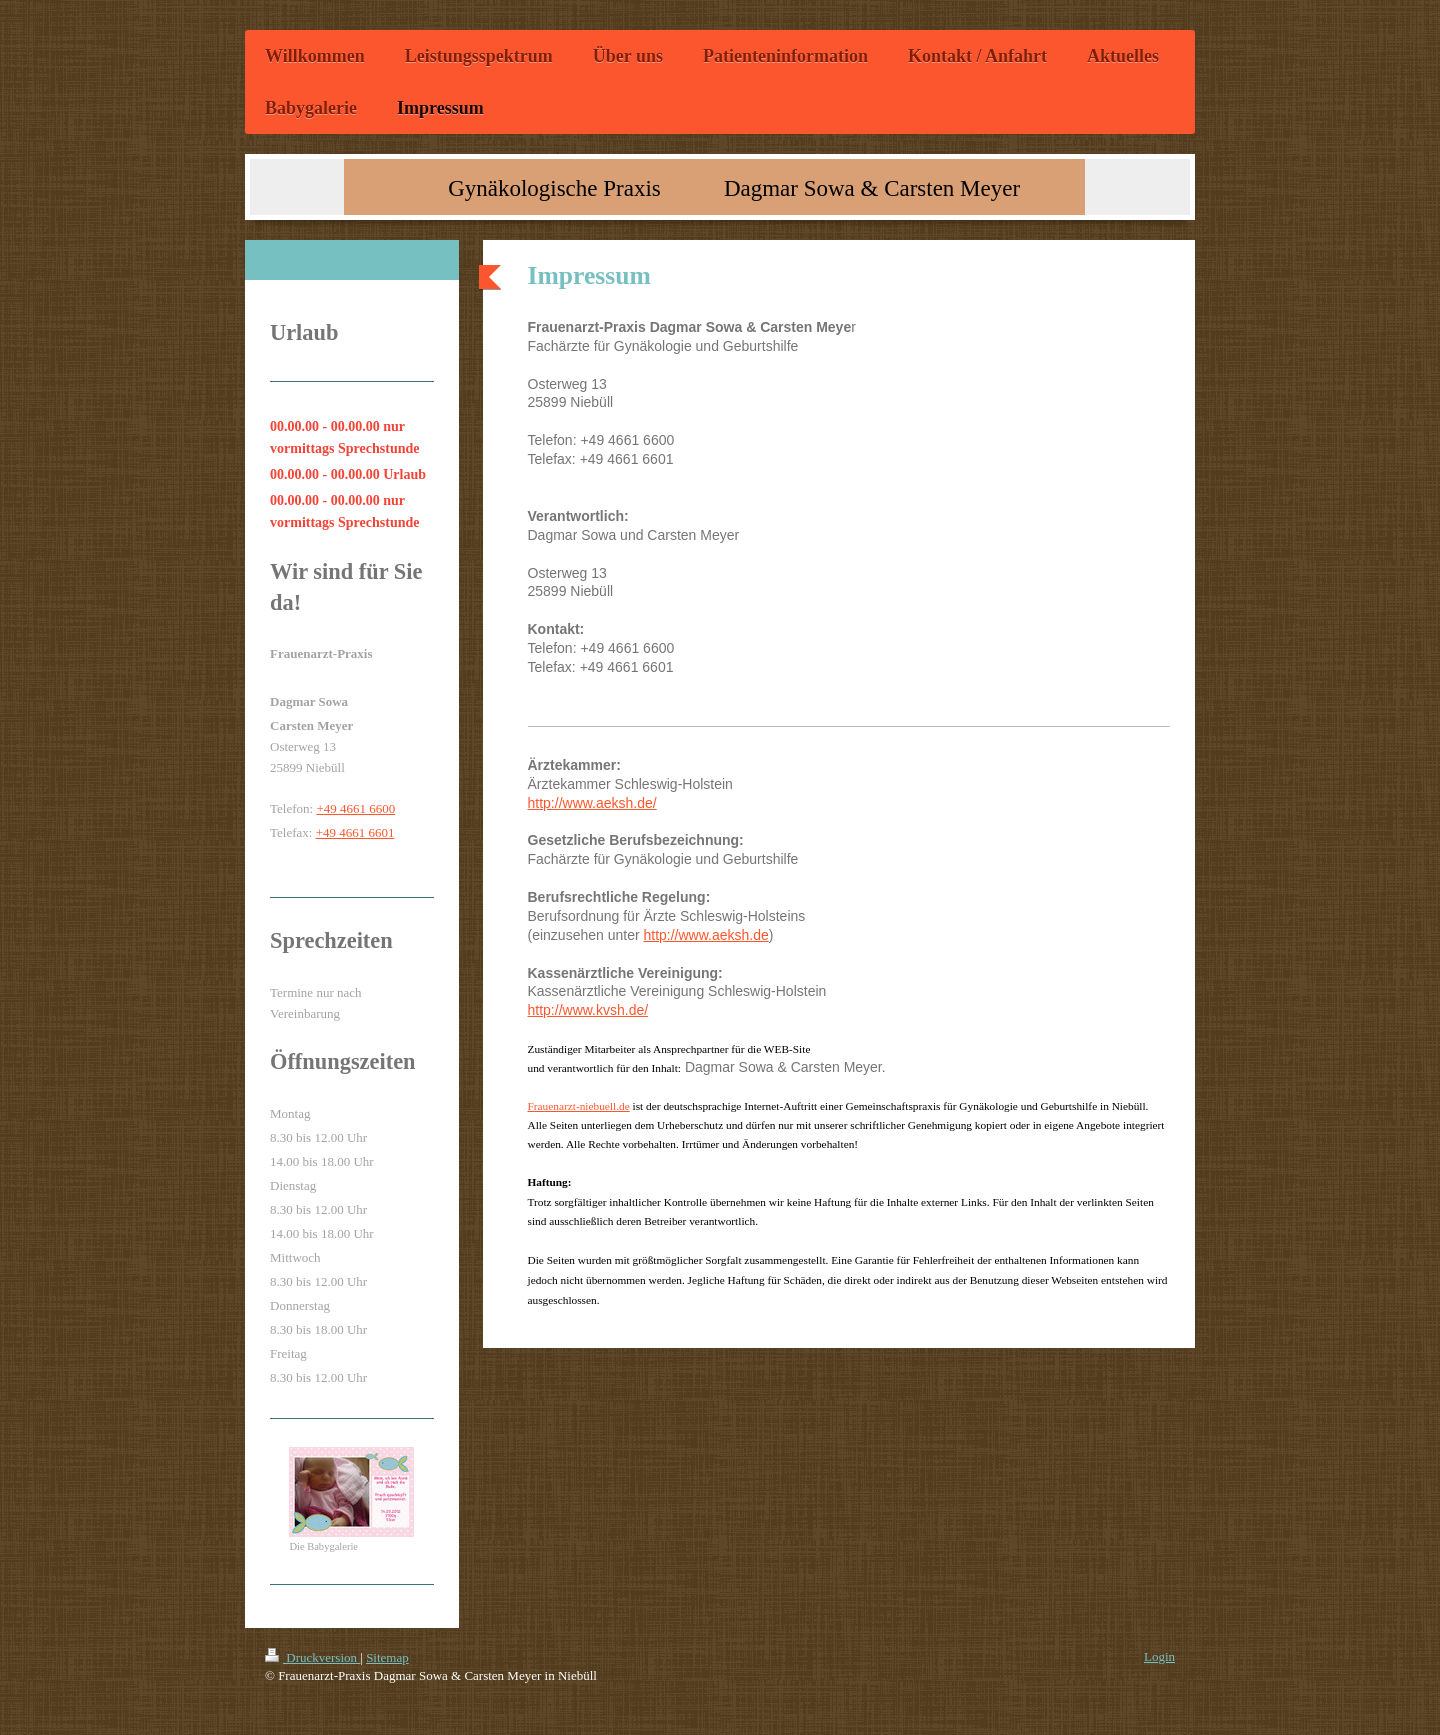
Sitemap (387, 1657)
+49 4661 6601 (355, 832)
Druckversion (312, 1657)
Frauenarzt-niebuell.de (579, 1106)
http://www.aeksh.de (705, 935)
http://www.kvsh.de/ (588, 1010)
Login (1159, 1656)
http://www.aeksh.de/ (592, 803)
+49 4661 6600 (355, 808)
